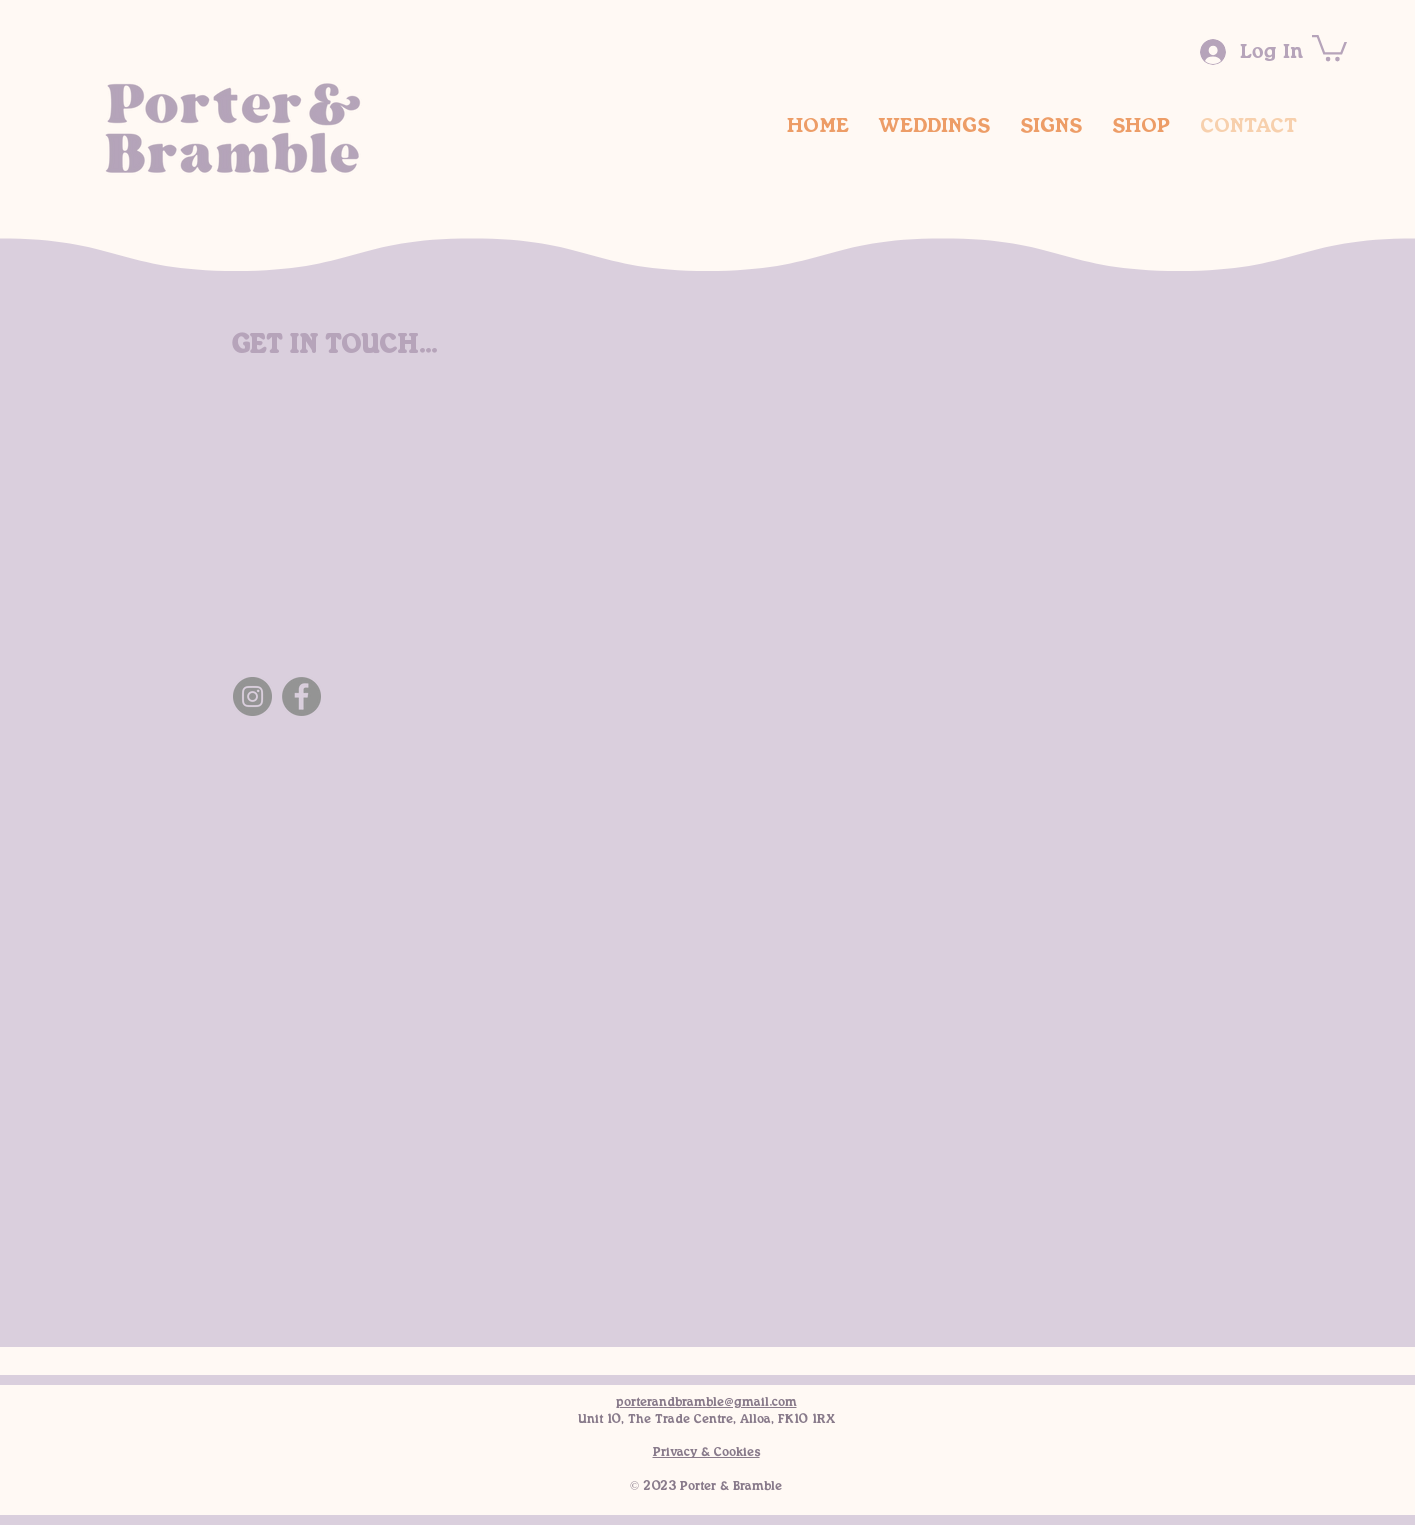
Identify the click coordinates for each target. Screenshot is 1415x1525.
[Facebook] (301, 696)
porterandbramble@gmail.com (706, 1402)
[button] (1329, 46)
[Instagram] (252, 696)
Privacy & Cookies (706, 1452)
